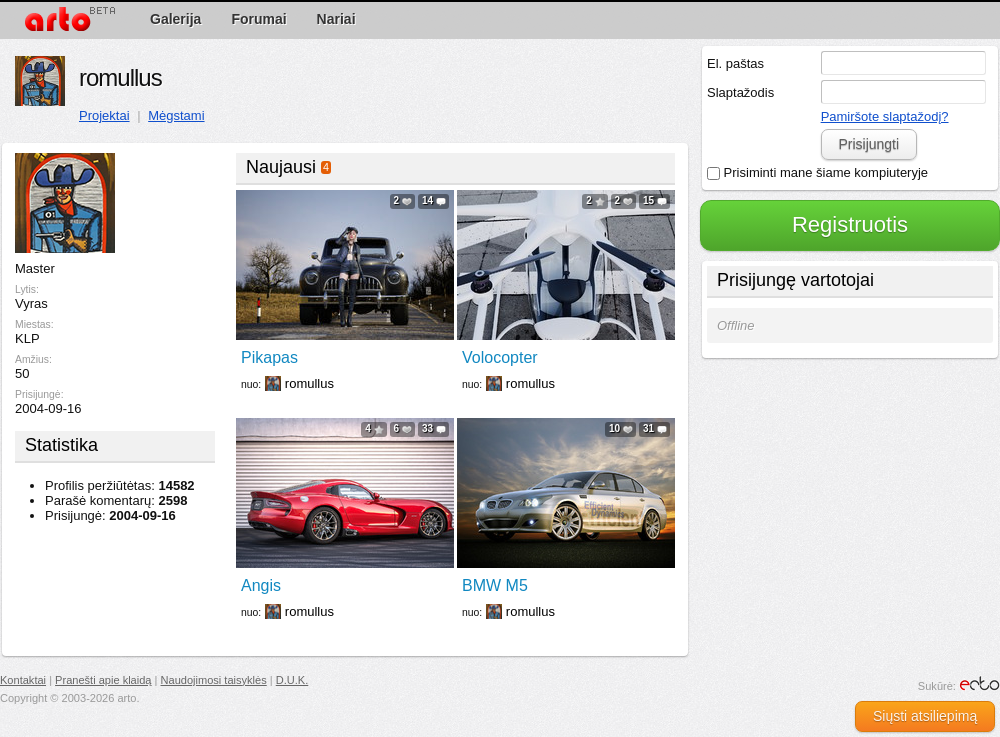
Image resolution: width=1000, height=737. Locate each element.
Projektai (104, 115)
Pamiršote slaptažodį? (885, 116)
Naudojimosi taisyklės (214, 680)
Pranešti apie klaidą (103, 680)
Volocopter (500, 357)
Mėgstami (176, 115)
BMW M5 (495, 585)
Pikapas (269, 357)
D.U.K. (292, 680)
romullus (120, 77)
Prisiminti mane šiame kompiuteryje (817, 172)
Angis (261, 585)
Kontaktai (23, 680)
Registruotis (850, 224)
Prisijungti (868, 144)
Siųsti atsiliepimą (925, 716)
